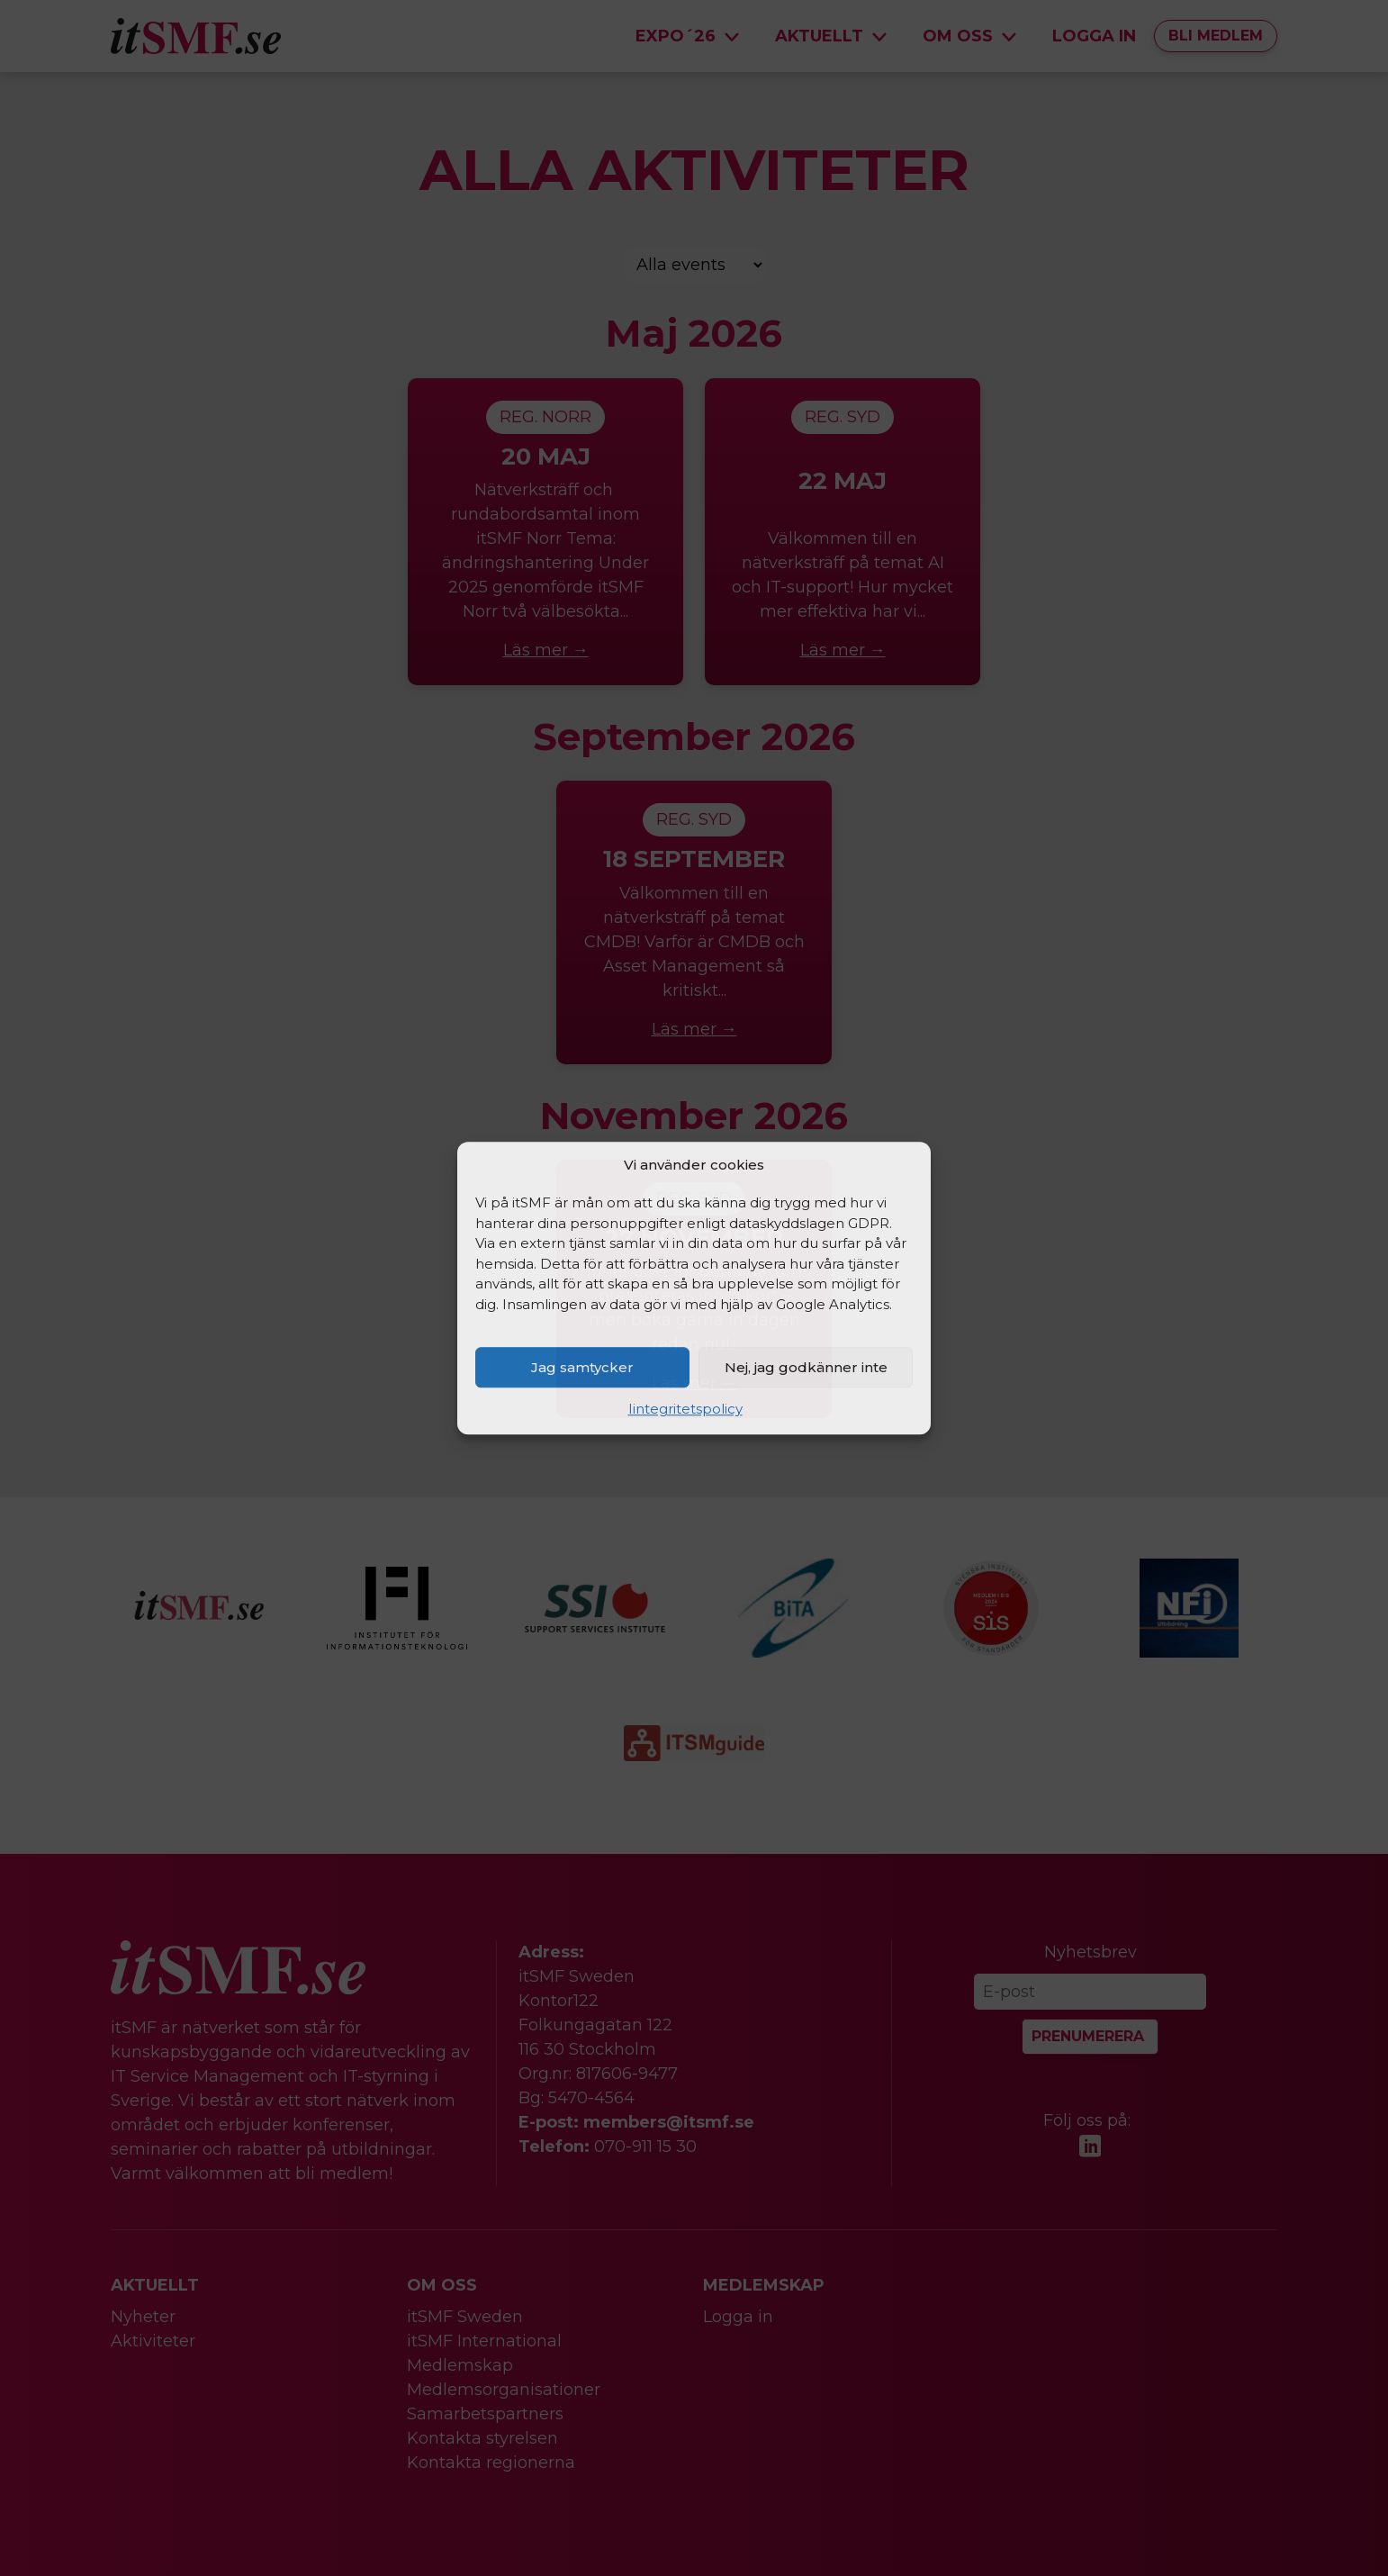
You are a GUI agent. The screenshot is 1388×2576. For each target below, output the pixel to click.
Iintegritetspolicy (685, 1408)
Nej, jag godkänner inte (806, 1367)
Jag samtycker (582, 1367)
